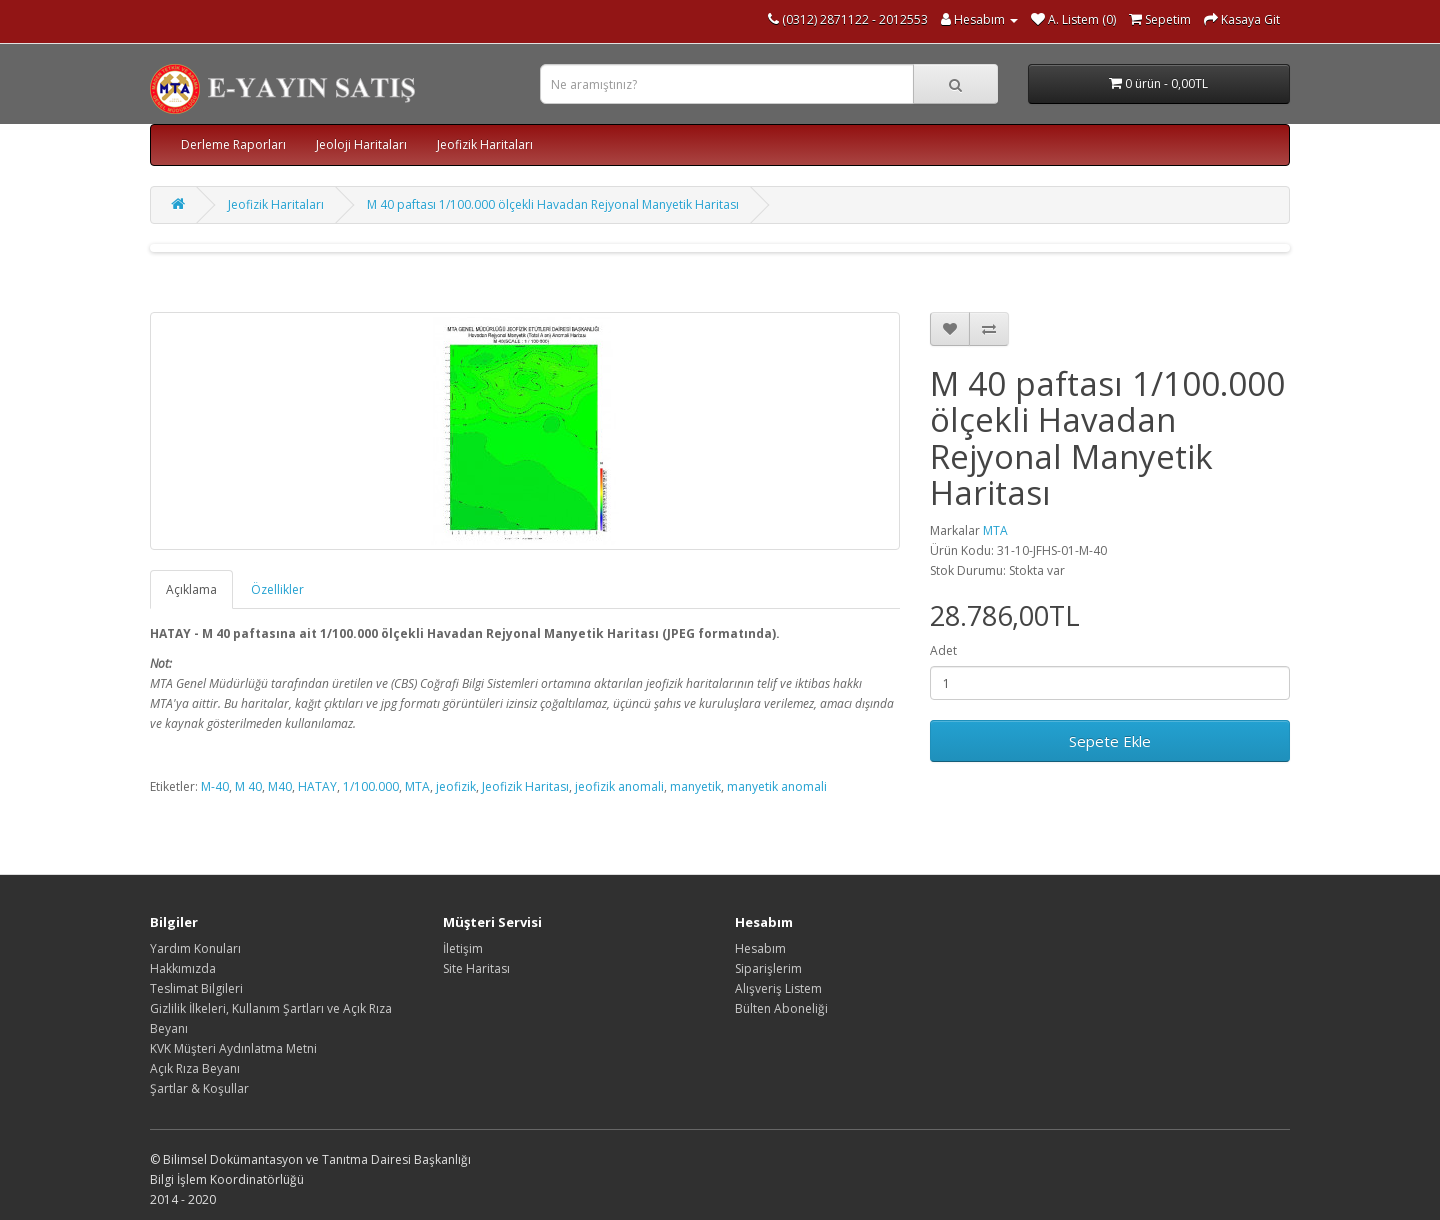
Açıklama (191, 589)
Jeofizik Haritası (525, 786)
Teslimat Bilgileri (196, 988)
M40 (280, 786)
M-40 (215, 786)
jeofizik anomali (619, 786)
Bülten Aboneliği (781, 1008)
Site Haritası (476, 968)
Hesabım (760, 948)
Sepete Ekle (1110, 741)
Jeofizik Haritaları (485, 144)
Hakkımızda (183, 968)
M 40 (248, 786)
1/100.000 (371, 786)
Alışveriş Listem (778, 988)
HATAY (317, 786)
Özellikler (277, 589)
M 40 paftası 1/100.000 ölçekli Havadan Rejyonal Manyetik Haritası (553, 204)
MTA (995, 530)
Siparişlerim (768, 968)
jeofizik (456, 786)
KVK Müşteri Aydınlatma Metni (233, 1048)
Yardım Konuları (195, 948)
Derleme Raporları (233, 144)
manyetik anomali (777, 786)
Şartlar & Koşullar (199, 1088)
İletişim (463, 948)
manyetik (695, 786)
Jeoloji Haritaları (361, 144)
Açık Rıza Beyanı (195, 1068)
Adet (943, 650)
